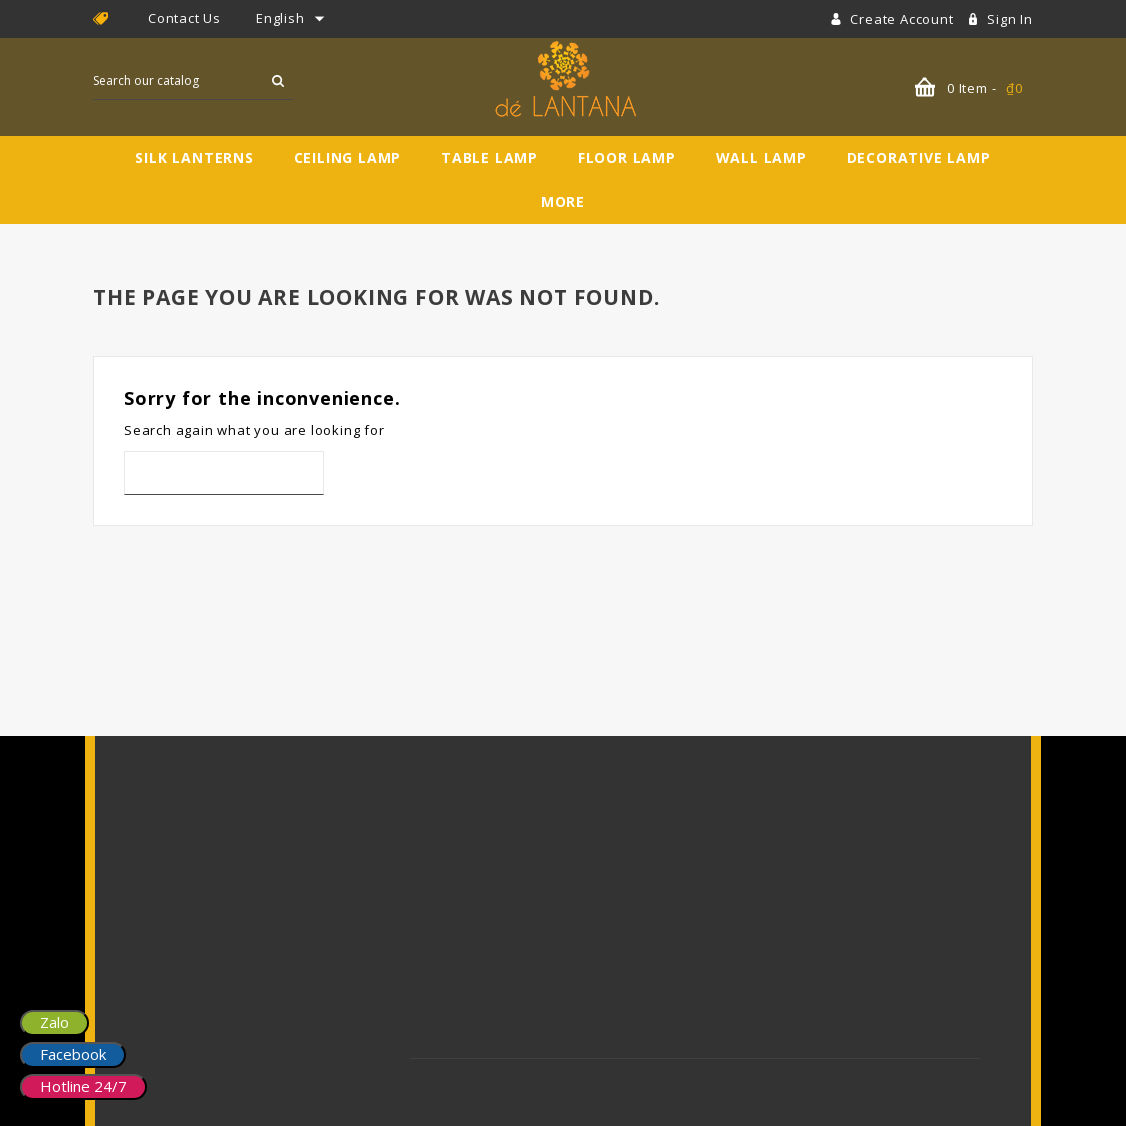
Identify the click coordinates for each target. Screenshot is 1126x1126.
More (563, 201)
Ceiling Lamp (348, 157)
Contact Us (184, 18)
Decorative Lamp (919, 157)
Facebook (73, 1054)
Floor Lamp (627, 157)
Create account (903, 19)
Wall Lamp (761, 157)
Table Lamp (489, 157)
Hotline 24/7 (83, 1086)
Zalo (54, 1022)
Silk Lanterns (194, 157)
